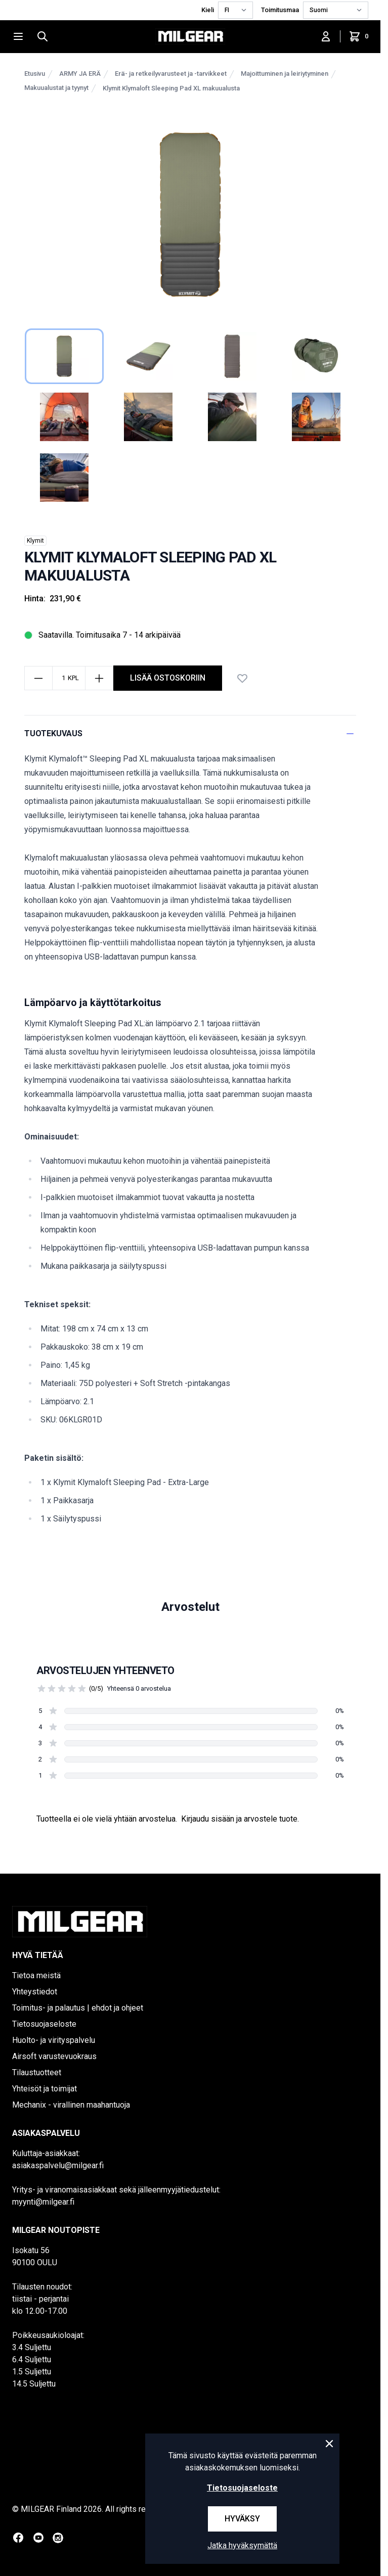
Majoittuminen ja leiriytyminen (284, 73)
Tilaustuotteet (36, 2072)
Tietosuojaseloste (44, 2024)
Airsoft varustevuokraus (54, 2056)
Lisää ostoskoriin (167, 678)
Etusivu (34, 73)
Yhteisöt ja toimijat (44, 2088)
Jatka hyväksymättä (242, 2545)
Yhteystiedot (34, 1991)
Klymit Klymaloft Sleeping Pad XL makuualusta (171, 88)
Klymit (35, 540)
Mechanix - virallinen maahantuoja (71, 2105)
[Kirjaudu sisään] (326, 36)
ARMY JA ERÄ (80, 73)
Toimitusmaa (280, 10)
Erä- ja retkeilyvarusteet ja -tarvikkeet (171, 73)
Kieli (207, 10)
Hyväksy (242, 2518)
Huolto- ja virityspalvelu (53, 2040)
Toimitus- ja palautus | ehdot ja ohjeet (77, 2008)
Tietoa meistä (36, 1975)
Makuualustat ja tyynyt (56, 87)
